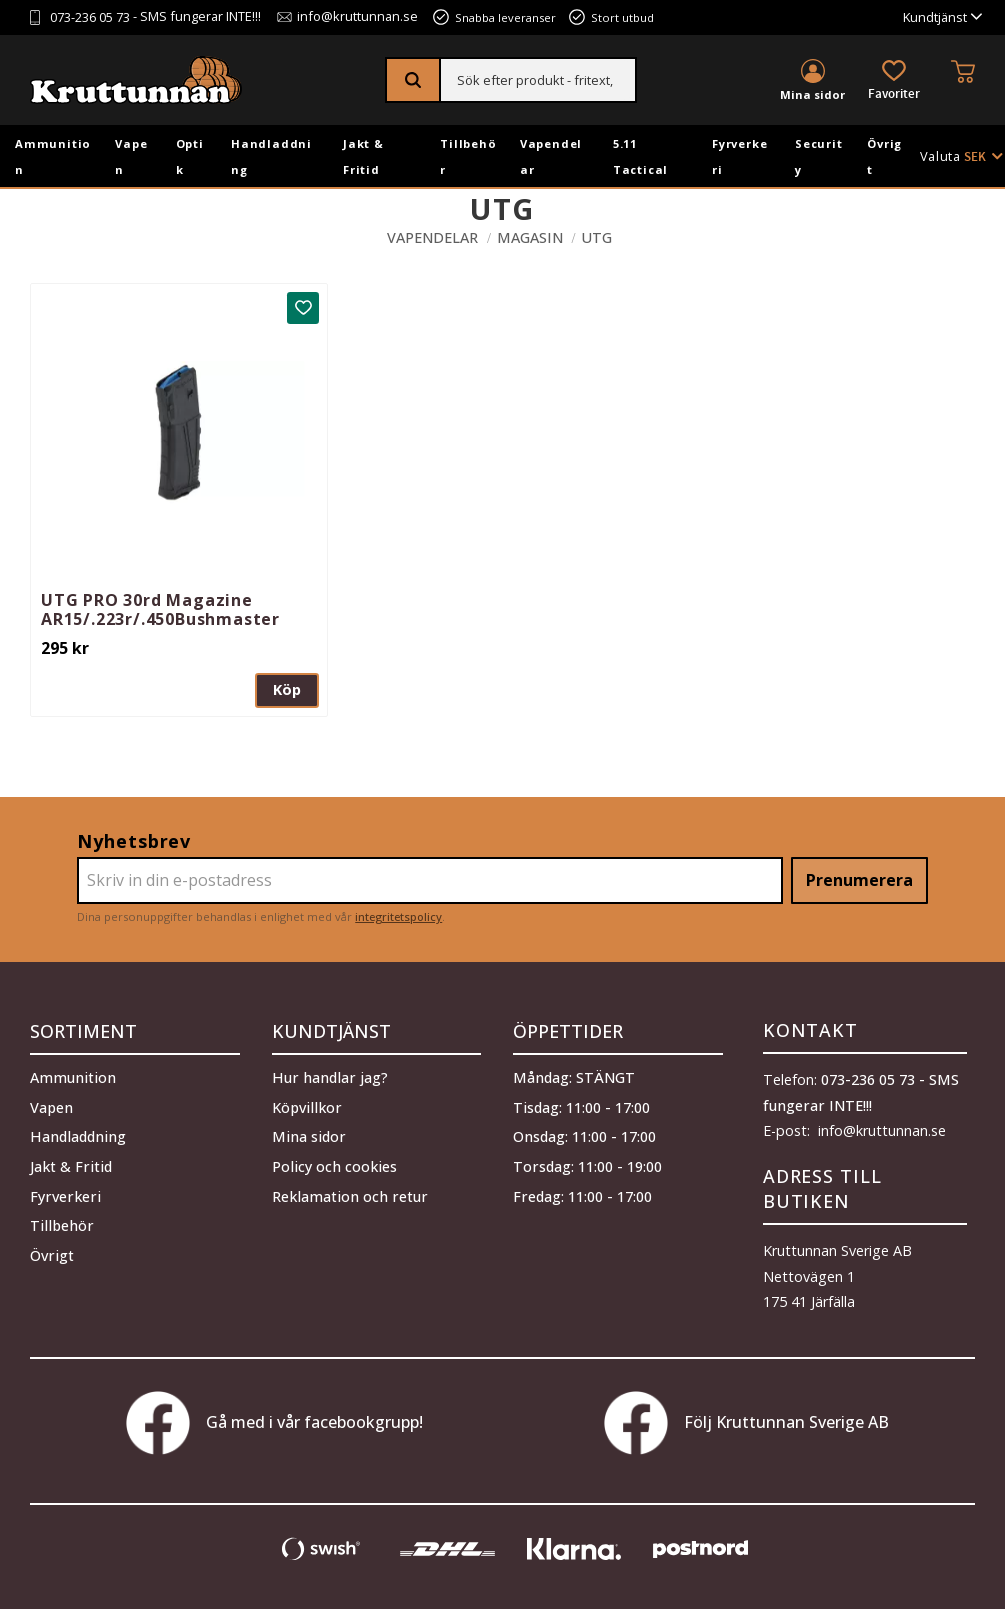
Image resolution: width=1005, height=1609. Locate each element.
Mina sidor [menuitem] (812, 94)
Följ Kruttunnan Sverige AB (746, 1423)
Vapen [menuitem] (131, 156)
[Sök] (413, 80)
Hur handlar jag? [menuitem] (330, 1076)
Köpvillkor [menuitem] (307, 1105)
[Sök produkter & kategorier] (538, 80)
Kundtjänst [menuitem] (935, 17)
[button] (894, 81)
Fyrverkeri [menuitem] (739, 156)
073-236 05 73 (90, 17)
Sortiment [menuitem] (83, 1030)
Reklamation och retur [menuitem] (350, 1194)
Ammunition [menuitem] (53, 156)
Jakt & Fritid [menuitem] (363, 156)
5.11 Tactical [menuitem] (640, 156)
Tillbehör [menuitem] (468, 156)
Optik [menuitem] (190, 156)
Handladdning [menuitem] (271, 156)
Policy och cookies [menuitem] (334, 1164)
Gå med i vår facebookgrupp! (274, 1423)
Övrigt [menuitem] (884, 156)
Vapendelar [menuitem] (551, 156)
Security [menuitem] (819, 156)
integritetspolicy (398, 916)
